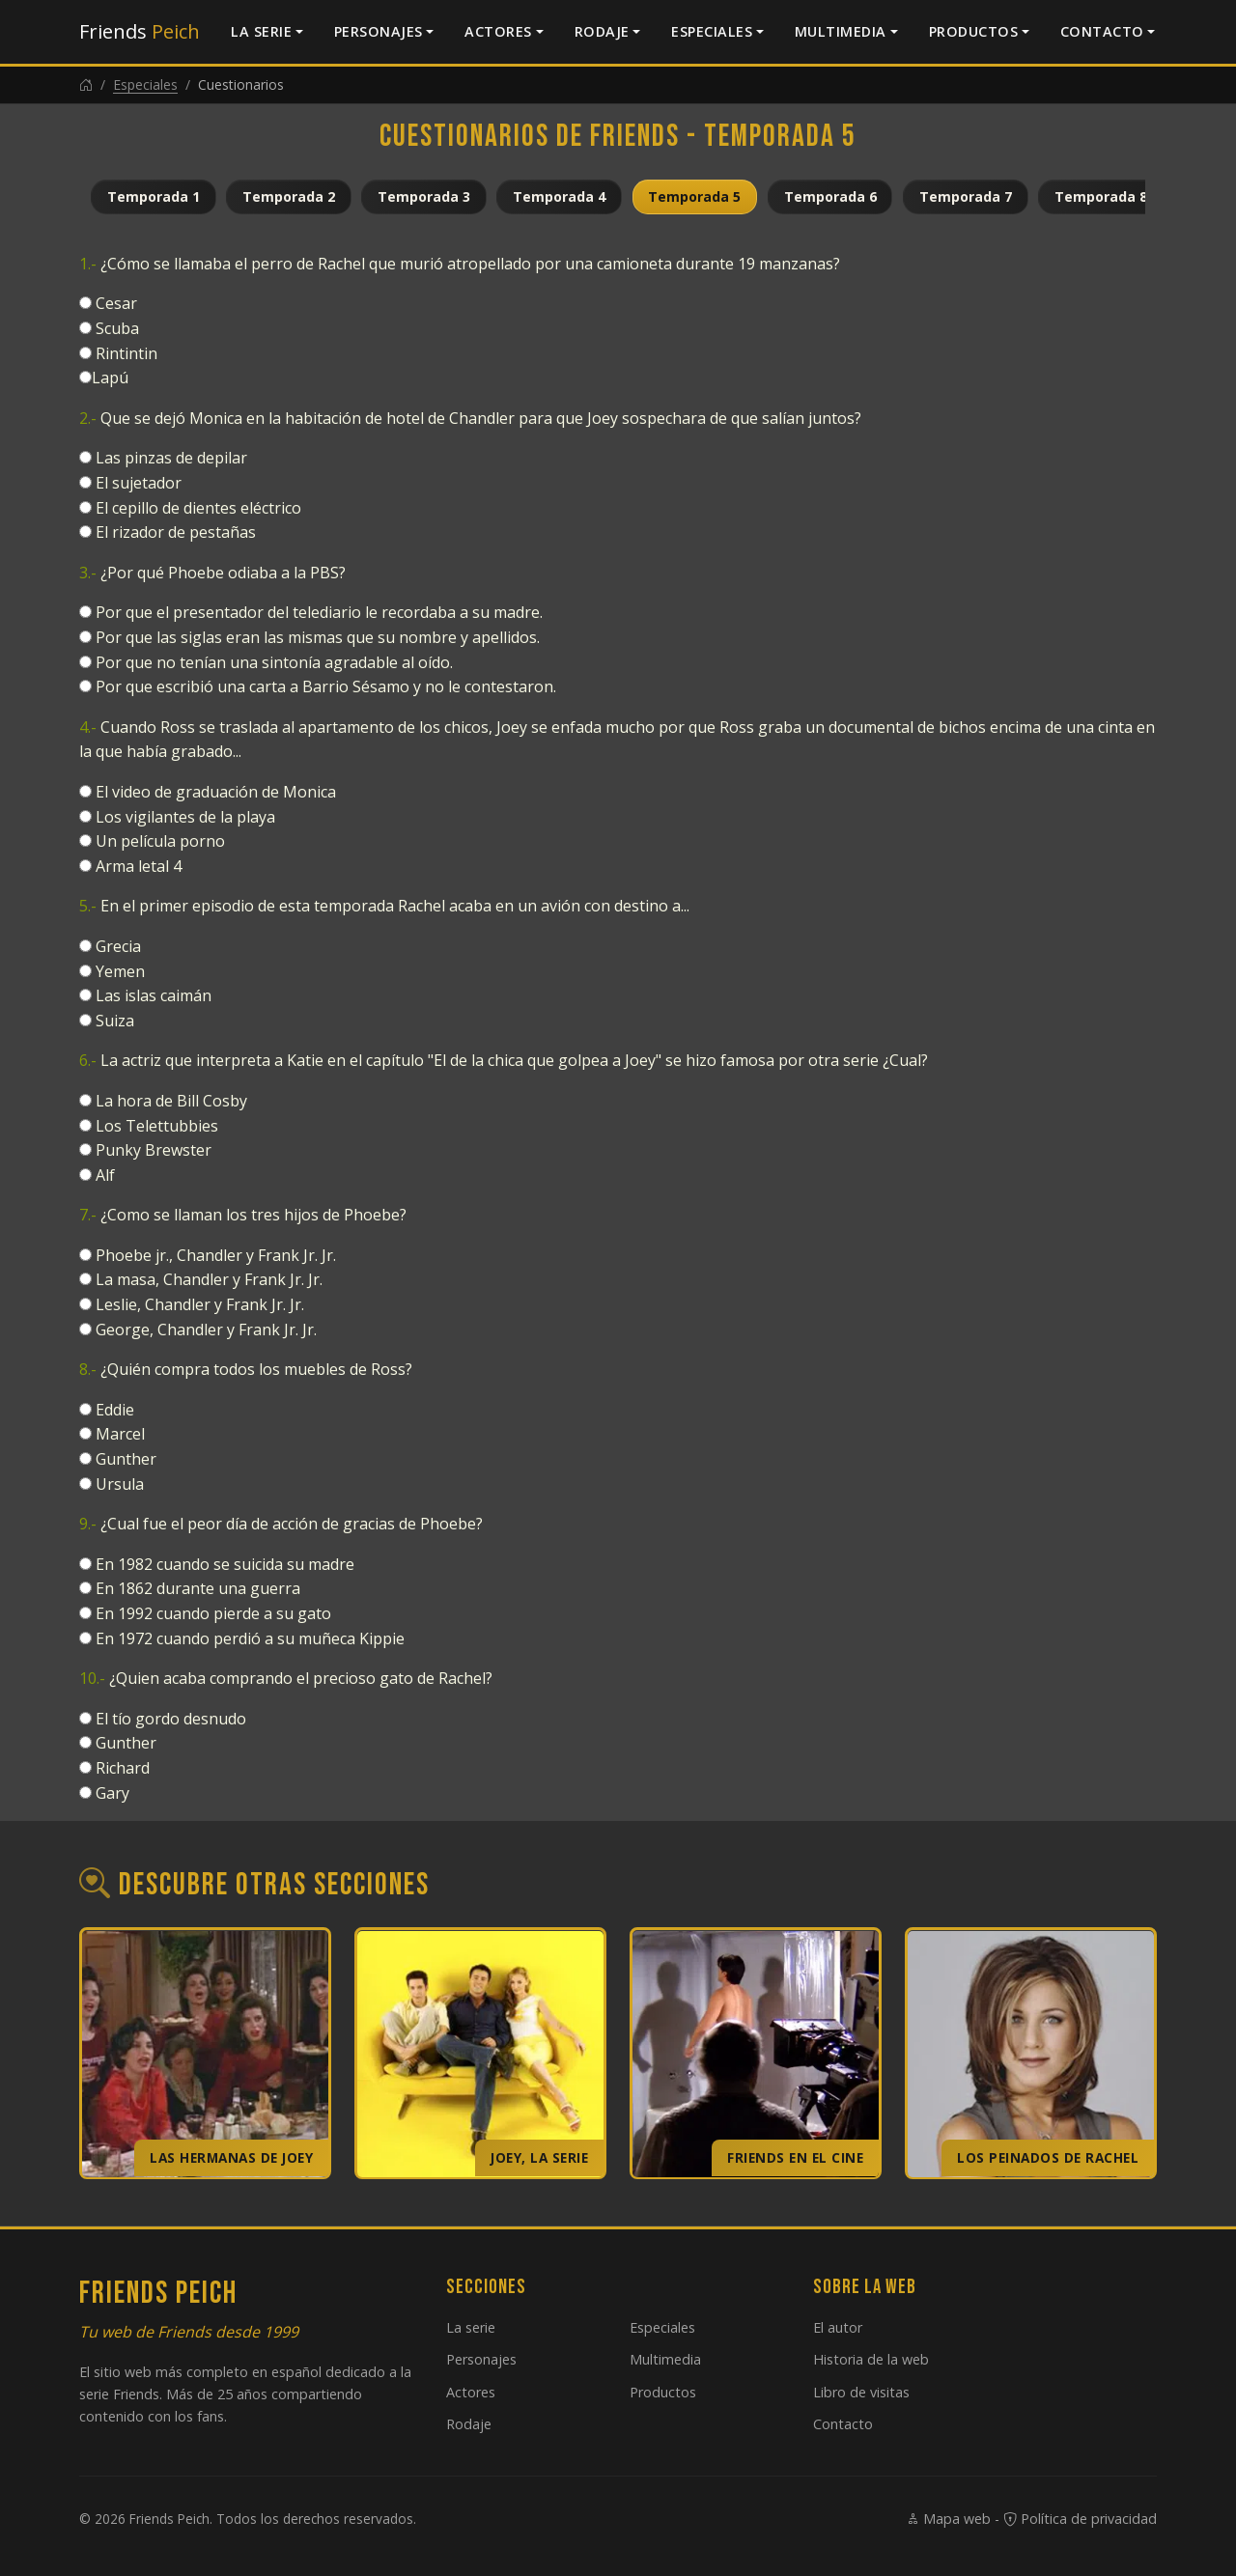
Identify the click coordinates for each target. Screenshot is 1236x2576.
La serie (261, 31)
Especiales (711, 31)
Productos (974, 31)
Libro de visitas (861, 2392)
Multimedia (840, 31)
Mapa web (948, 2518)
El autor (837, 2327)
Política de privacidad (1080, 2518)
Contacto (1102, 31)
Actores (498, 31)
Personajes (378, 31)
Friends (139, 31)
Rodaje (602, 31)
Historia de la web (871, 2359)
